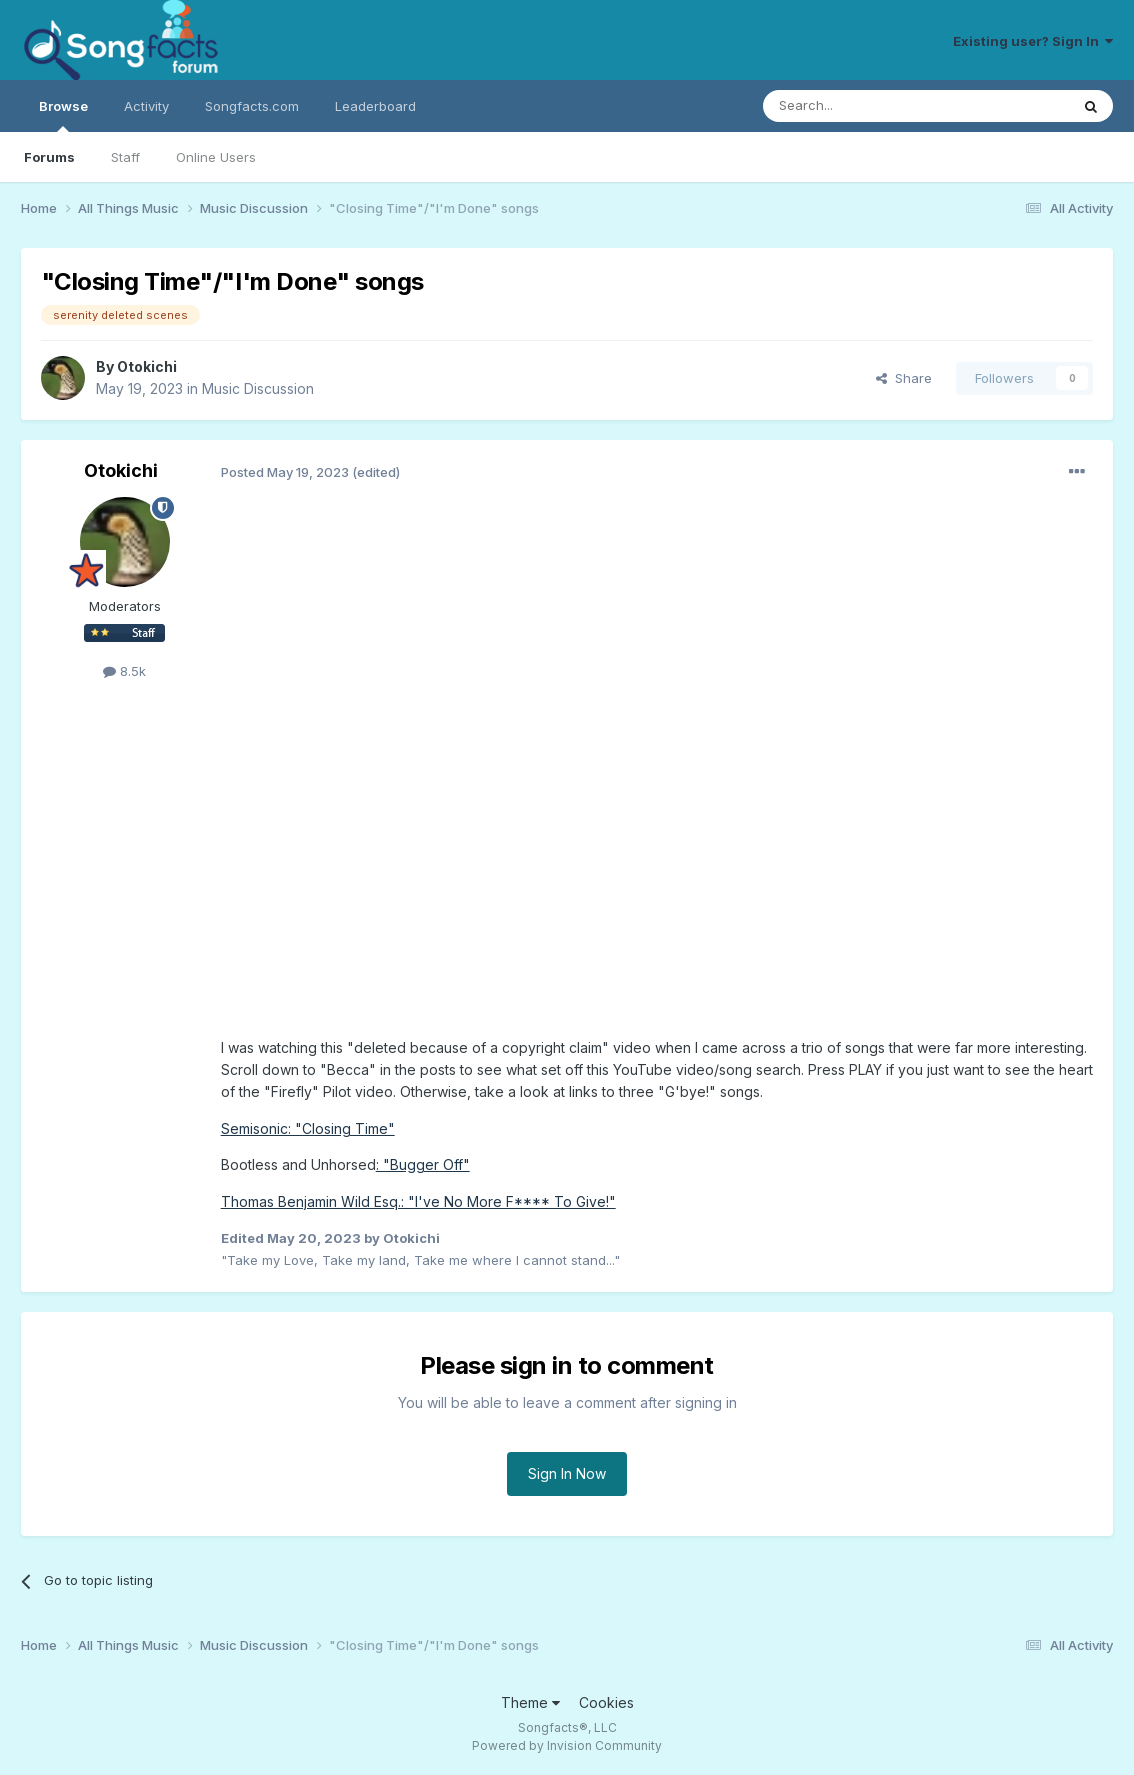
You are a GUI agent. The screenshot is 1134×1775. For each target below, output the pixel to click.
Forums (49, 157)
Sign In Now (567, 1473)
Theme (530, 1702)
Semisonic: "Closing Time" (308, 1128)
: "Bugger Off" (423, 1164)
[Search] (865, 106)
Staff (125, 157)
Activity (146, 106)
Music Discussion (258, 388)
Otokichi (147, 366)
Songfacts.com (252, 106)
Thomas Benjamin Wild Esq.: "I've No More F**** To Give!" (418, 1201)
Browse (63, 115)
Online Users (216, 157)
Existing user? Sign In (1033, 41)
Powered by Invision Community (567, 1745)
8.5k (124, 671)
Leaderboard (375, 106)
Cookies (606, 1702)
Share (904, 378)
